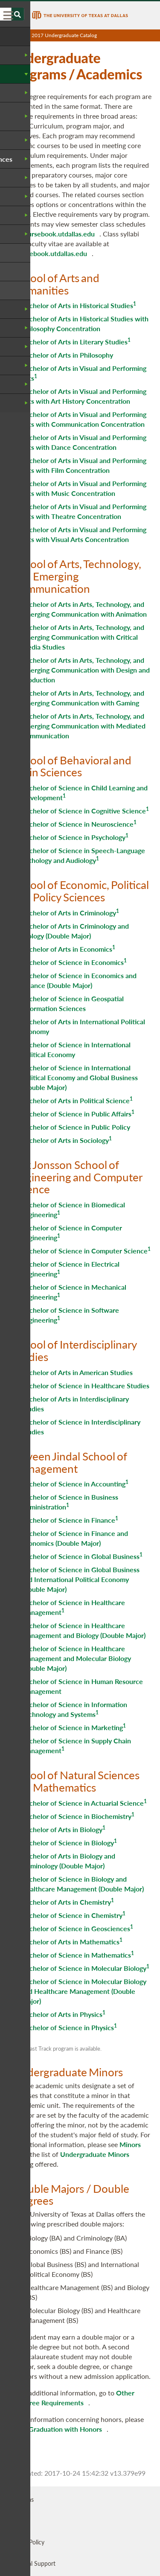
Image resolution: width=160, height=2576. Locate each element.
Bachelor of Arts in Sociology (65, 1140)
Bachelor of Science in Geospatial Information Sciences (72, 1003)
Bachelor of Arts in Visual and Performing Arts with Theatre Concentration (83, 511)
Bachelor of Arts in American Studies (77, 1372)
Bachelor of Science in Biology (67, 1842)
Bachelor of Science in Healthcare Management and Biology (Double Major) (83, 1630)
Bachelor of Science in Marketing (72, 1727)
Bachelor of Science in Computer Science (84, 1251)
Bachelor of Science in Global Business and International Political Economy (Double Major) (80, 1579)
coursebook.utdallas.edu (57, 234)
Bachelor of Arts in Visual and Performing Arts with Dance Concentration (83, 442)
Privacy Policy (26, 2542)
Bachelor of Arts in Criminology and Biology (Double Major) (75, 931)
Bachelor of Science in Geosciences (75, 1928)
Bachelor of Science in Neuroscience (77, 824)
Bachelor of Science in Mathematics (76, 1955)
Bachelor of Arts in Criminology (68, 913)
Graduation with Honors (65, 2429)
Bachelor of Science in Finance (68, 1520)
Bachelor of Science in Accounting (73, 1484)
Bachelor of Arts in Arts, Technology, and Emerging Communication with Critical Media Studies (82, 637)
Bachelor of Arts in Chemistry (66, 1902)
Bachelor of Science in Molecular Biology (83, 1968)
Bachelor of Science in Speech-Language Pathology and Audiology (83, 855)
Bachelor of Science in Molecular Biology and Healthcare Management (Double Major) (83, 1991)
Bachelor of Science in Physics (67, 2027)
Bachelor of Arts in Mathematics (70, 1942)
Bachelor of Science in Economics (72, 962)
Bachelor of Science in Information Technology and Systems (74, 1709)
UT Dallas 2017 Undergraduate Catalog (53, 35)
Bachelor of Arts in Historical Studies (77, 305)
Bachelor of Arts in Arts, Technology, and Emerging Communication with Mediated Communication (83, 725)
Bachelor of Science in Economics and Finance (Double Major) (79, 980)
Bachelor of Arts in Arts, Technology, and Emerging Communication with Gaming (82, 698)
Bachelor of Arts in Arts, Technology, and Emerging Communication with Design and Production (85, 670)
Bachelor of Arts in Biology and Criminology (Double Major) (68, 1861)
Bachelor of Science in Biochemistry (76, 1816)
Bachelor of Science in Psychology (73, 837)
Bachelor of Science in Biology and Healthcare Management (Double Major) (82, 1884)
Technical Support (32, 2563)
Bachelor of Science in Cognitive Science (83, 811)
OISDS (17, 2520)
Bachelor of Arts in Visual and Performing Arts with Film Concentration (83, 465)
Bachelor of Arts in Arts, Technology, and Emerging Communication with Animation (84, 609)
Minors (130, 2144)
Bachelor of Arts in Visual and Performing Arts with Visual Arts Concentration (83, 534)
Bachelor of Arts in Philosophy (67, 355)
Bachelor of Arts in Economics (66, 949)
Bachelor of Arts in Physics (61, 2014)
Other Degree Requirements (75, 2397)
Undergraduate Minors (94, 2154)
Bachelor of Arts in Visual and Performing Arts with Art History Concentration (83, 396)
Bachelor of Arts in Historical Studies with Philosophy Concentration (84, 323)
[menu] (8, 15)
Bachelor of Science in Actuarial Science (82, 1803)
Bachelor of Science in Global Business (80, 1556)
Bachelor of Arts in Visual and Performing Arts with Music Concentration (83, 488)
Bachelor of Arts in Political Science (75, 1100)
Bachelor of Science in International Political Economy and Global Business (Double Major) (79, 1077)
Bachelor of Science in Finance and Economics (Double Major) (74, 1538)
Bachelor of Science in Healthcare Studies (85, 1385)
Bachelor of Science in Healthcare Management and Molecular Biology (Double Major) (76, 1658)
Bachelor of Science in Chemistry (71, 1915)
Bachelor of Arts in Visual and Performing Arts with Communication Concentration (83, 419)
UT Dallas (21, 2499)
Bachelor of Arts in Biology (61, 1829)
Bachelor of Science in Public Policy (75, 1127)
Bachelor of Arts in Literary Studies (74, 342)
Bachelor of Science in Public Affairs (76, 1114)
